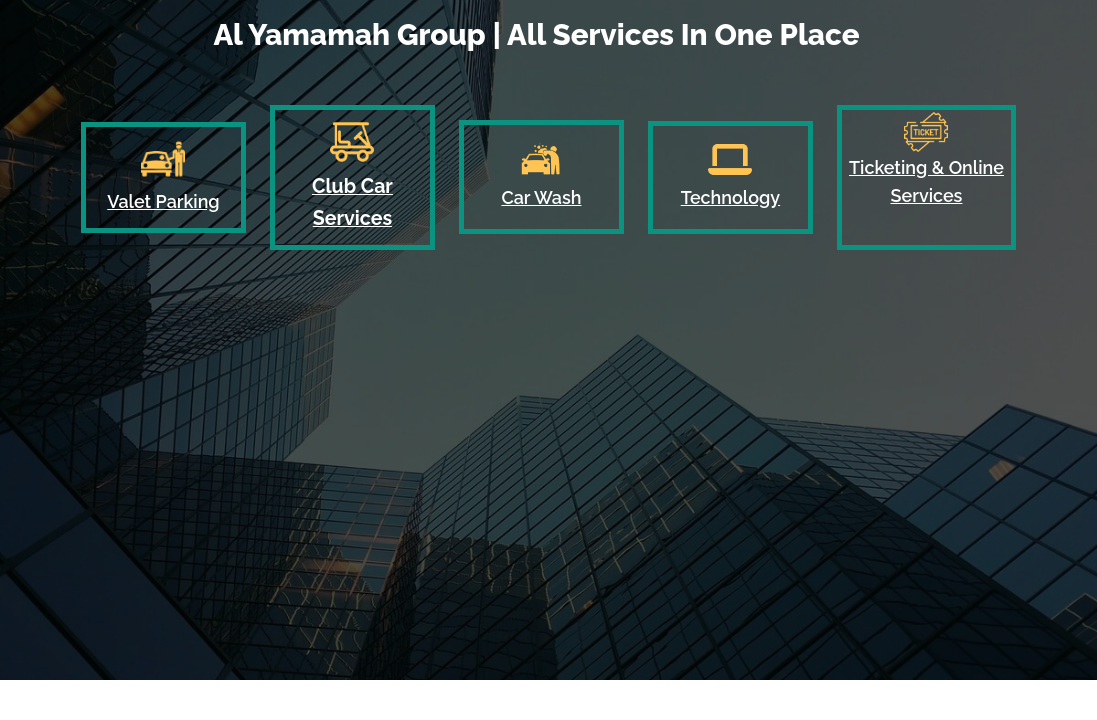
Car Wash (541, 197)
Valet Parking (163, 201)
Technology (730, 197)
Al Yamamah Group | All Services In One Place (536, 34)
